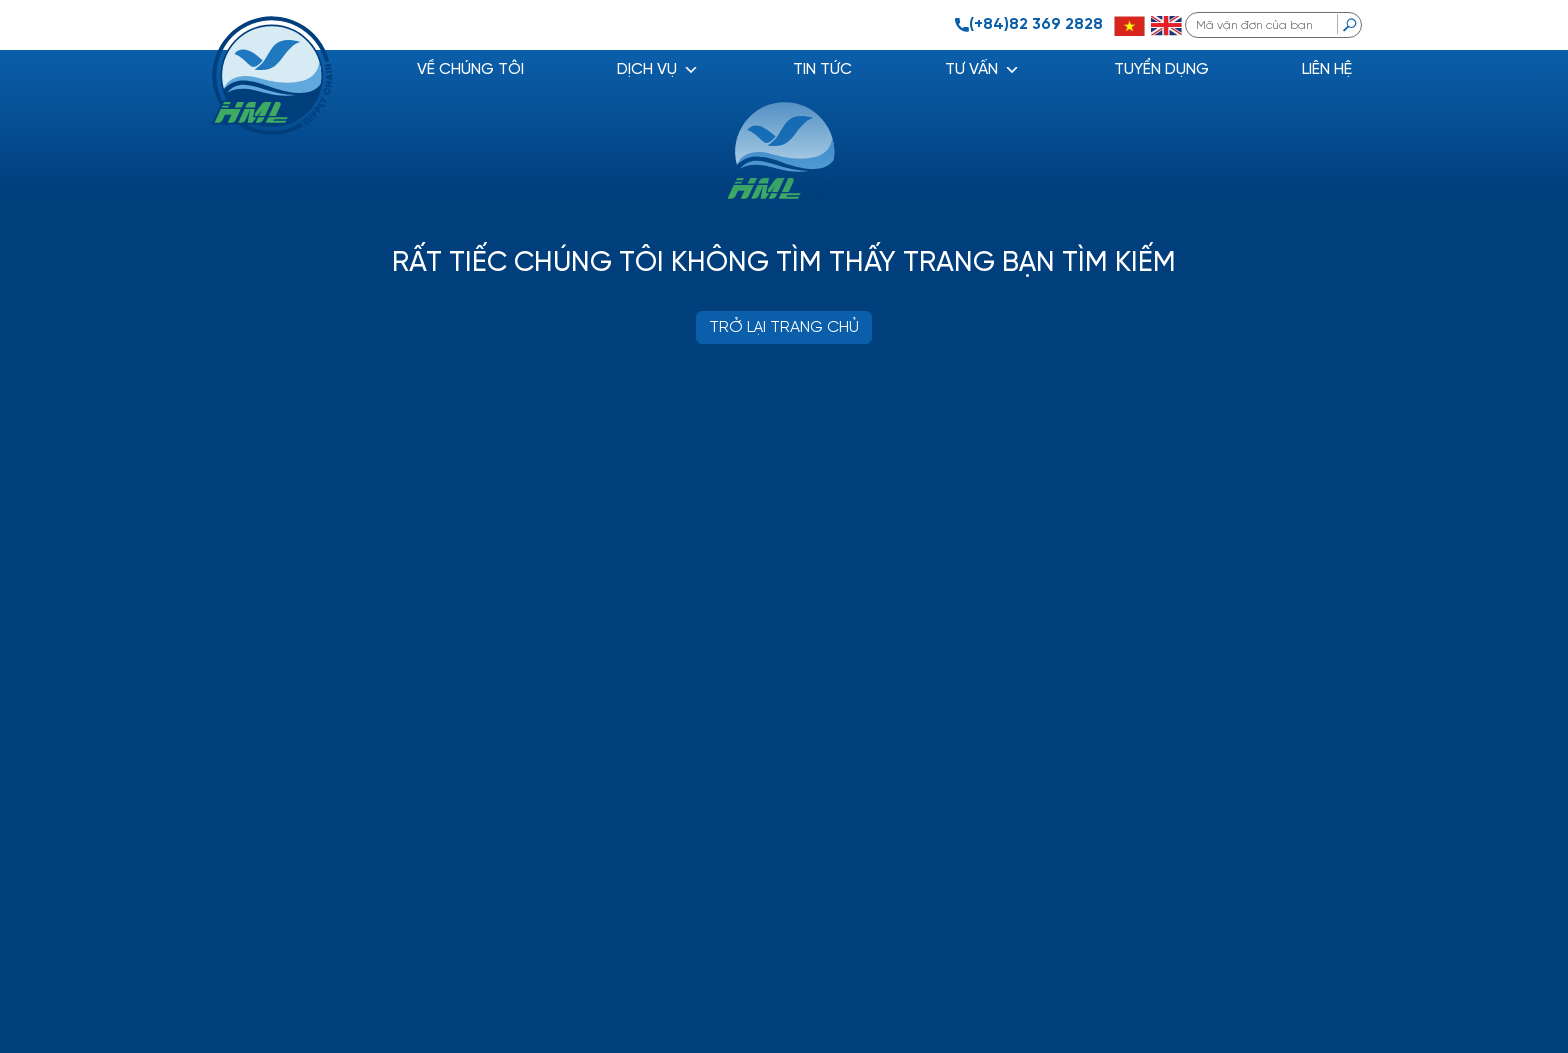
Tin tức (822, 69)
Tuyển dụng (1161, 69)
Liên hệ (1327, 69)
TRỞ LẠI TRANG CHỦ (784, 327)
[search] (1349, 24)
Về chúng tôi (470, 69)
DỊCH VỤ (658, 70)
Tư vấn (982, 70)
